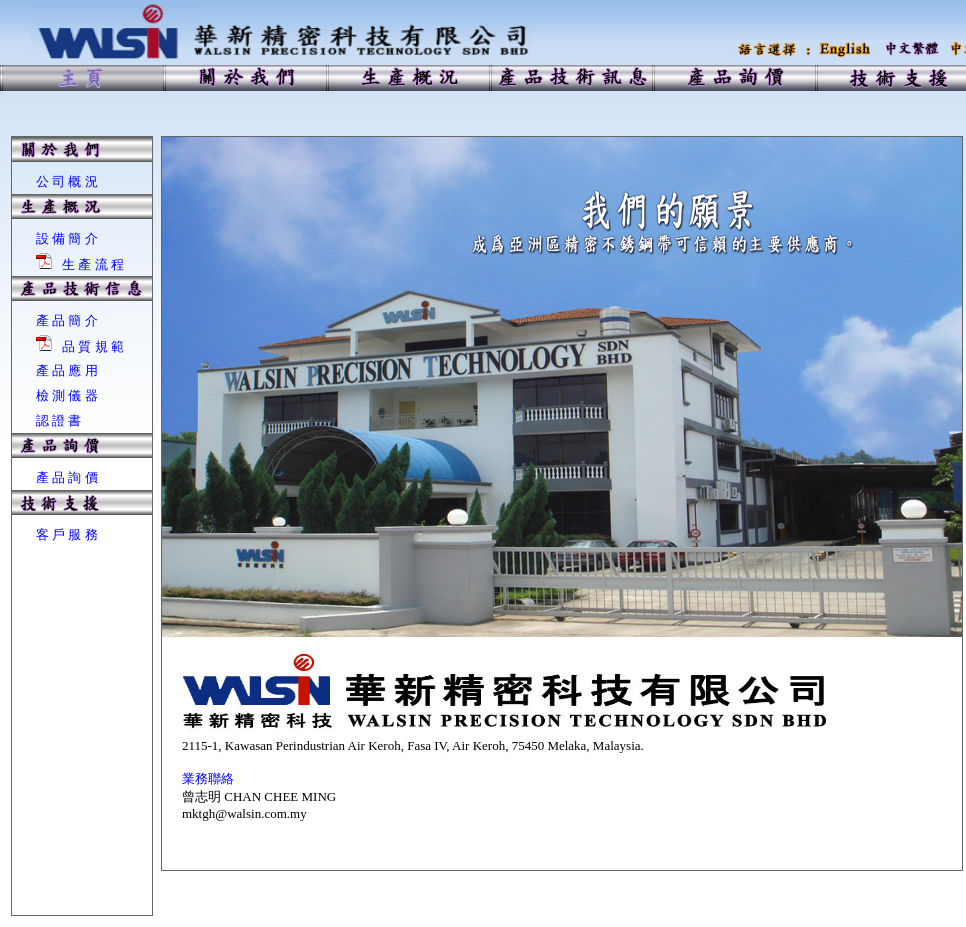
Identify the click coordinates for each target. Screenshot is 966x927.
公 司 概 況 (67, 181)
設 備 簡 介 (67, 238)
